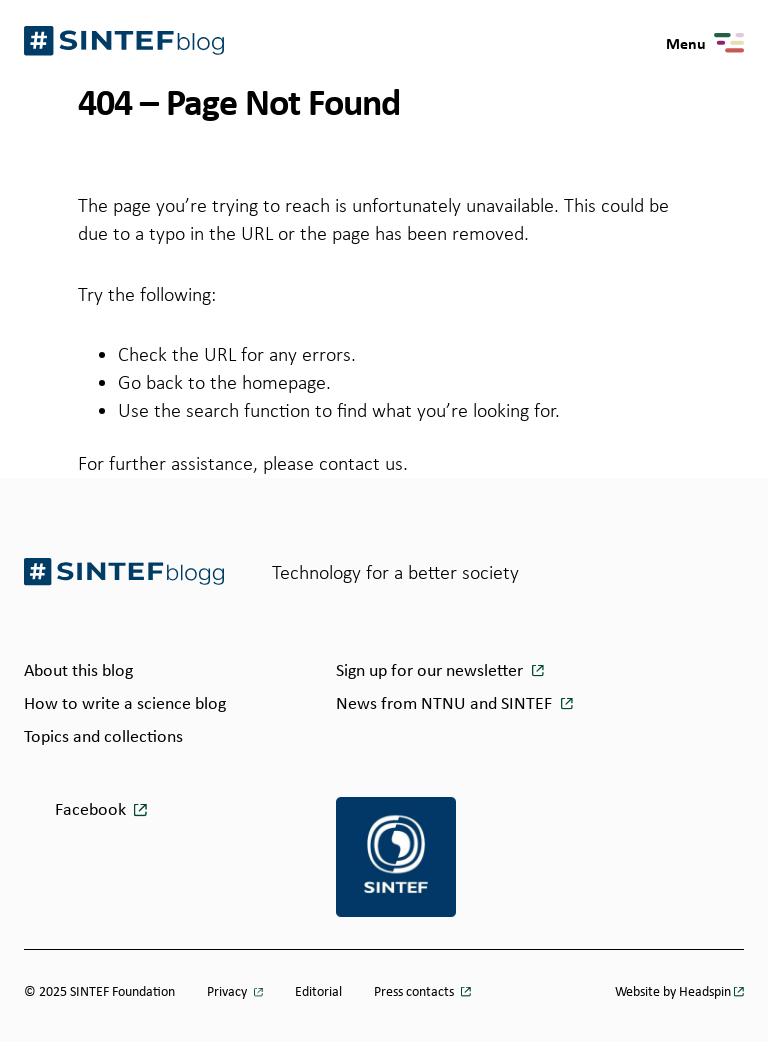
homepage (284, 382)
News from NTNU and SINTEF (446, 703)
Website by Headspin (673, 991)
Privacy (228, 991)
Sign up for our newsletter (431, 670)
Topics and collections (103, 736)
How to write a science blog (125, 703)
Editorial (318, 991)
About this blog (78, 670)
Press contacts (415, 991)
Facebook (90, 809)
